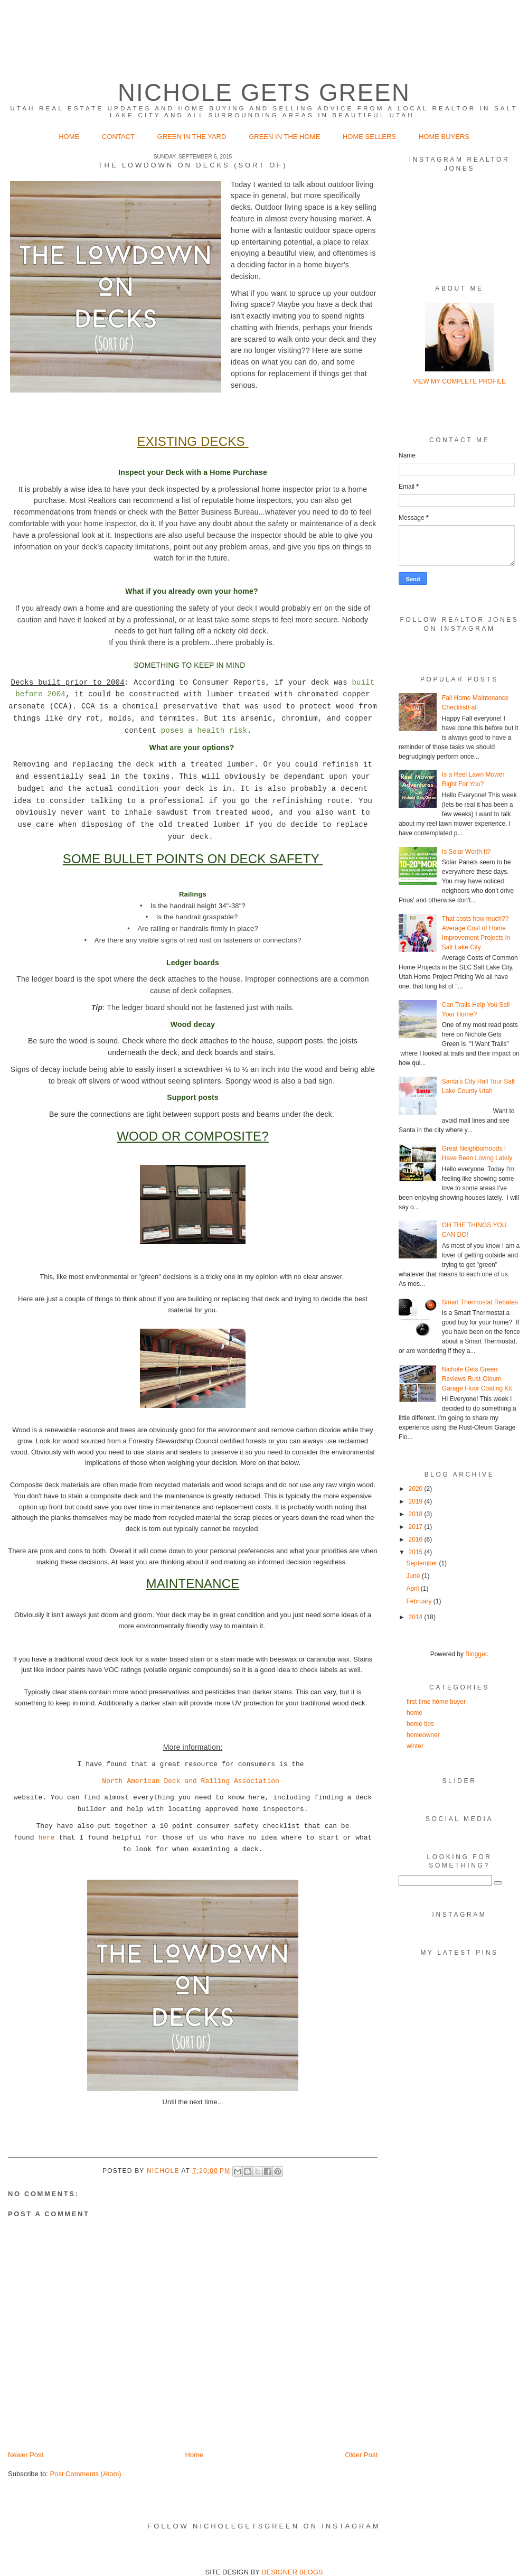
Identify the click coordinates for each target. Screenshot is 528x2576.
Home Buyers (444, 137)
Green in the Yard (192, 137)
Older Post (361, 2455)
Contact (118, 137)
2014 (417, 1617)
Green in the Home (285, 137)
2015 (417, 1552)
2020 (417, 1488)
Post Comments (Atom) (85, 2474)
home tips (420, 1724)
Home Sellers (369, 137)
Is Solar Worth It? (466, 851)
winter (415, 1746)
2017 (417, 1526)
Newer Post (25, 2455)
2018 (417, 1514)
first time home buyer (436, 1701)
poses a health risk (204, 730)
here (46, 1838)
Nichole (164, 2170)
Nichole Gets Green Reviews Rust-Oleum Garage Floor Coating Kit (477, 1379)
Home (69, 137)
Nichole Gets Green (264, 92)
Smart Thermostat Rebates (480, 1302)
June (413, 1576)
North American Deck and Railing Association (190, 1781)
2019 (417, 1501)
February (419, 1601)
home (414, 1712)
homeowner (423, 1735)
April (413, 1588)
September (422, 1563)
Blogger (476, 1654)
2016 (417, 1539)
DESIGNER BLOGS (292, 2572)
